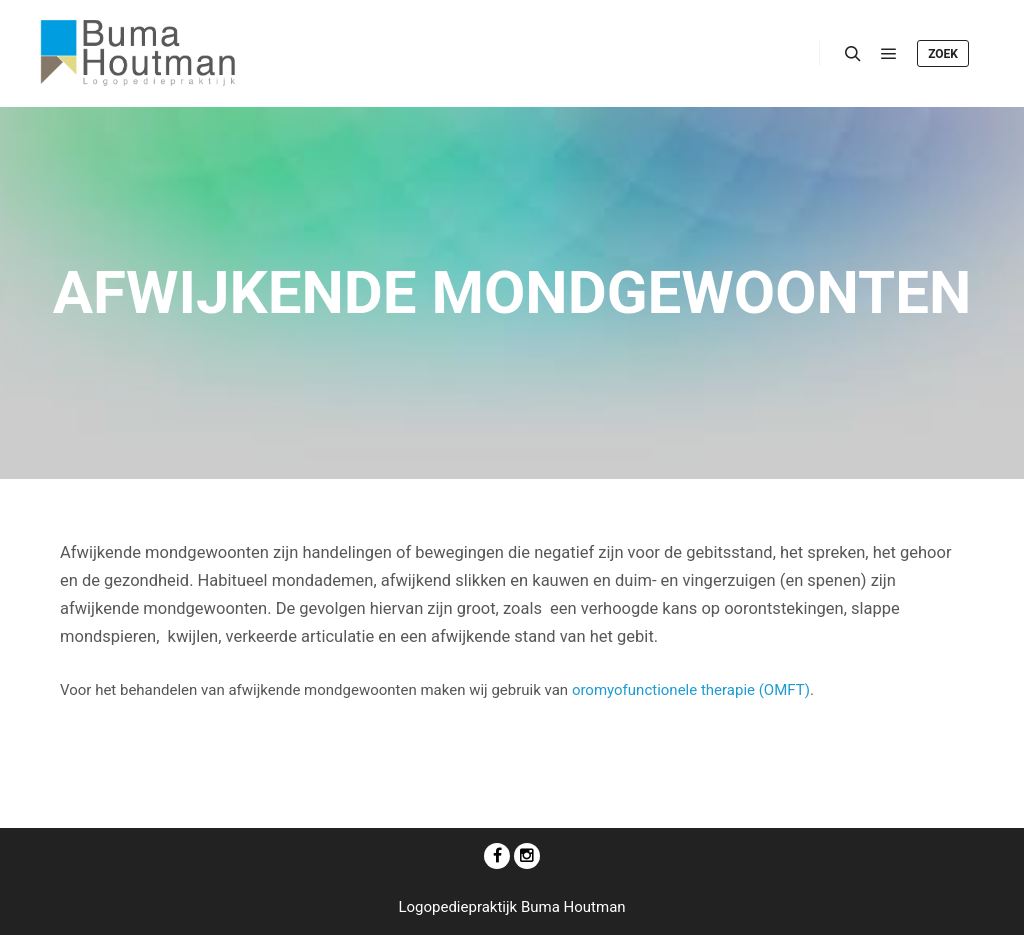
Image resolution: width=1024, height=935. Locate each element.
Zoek (943, 54)
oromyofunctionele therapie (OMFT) (691, 690)
